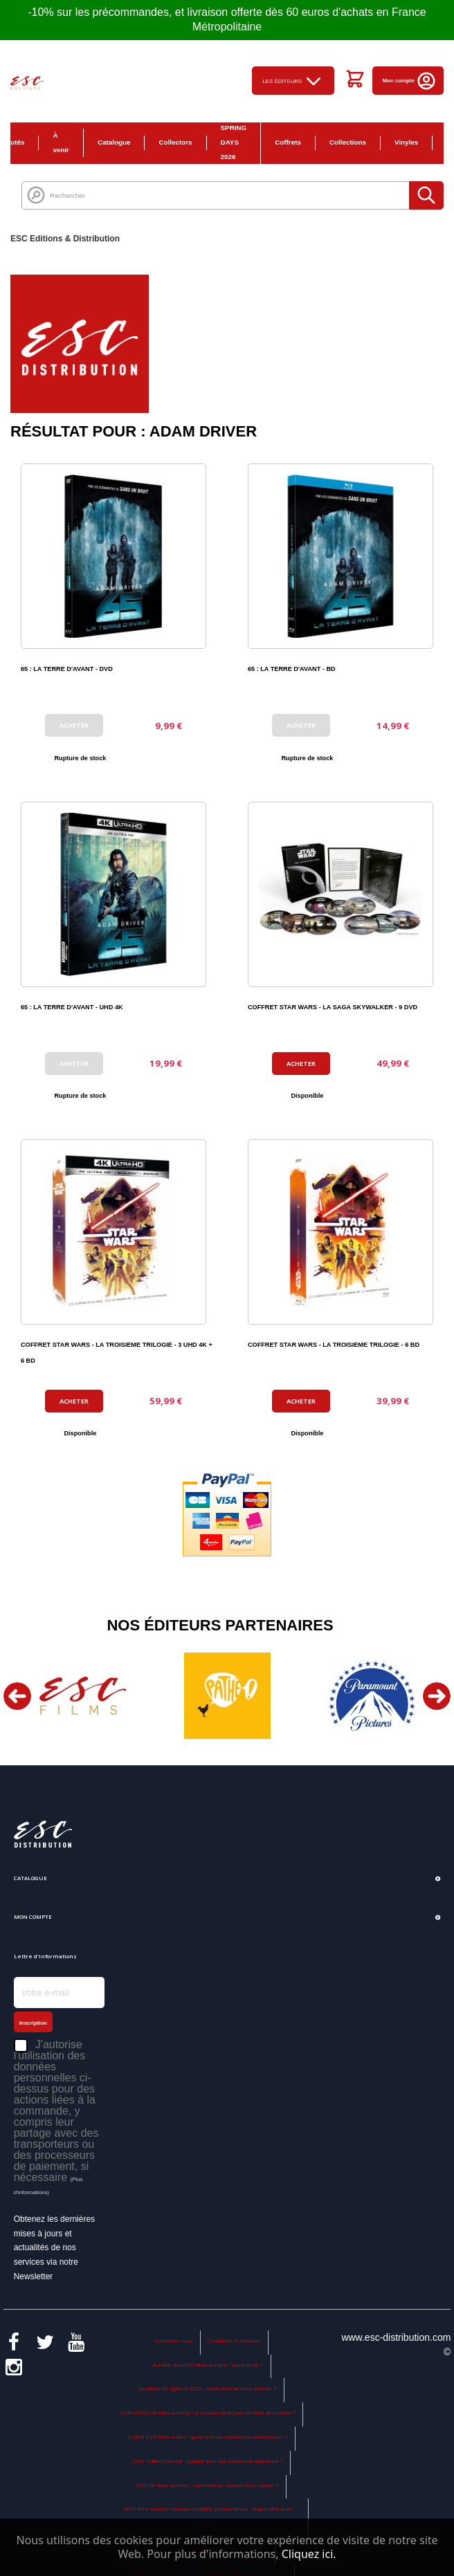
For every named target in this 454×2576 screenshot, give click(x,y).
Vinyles (406, 142)
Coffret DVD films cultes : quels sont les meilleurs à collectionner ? (208, 2437)
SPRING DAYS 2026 (234, 142)
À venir (61, 142)
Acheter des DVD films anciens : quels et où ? (208, 2365)
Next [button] (437, 1696)
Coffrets (288, 142)
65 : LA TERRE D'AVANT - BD (292, 668)
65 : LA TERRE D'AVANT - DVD (67, 668)
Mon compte (410, 80)
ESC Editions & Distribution (65, 238)
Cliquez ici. (309, 2553)
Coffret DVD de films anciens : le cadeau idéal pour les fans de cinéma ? (207, 2413)
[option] (82, 1696)
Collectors (175, 142)
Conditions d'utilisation (234, 2341)
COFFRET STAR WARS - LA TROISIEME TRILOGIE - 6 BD (333, 1344)
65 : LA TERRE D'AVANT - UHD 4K (72, 1007)
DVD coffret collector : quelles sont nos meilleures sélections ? (208, 2461)
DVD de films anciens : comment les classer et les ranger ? (208, 2486)
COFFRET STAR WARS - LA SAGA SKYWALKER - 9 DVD (332, 1007)
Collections (347, 142)
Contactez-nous (174, 2341)
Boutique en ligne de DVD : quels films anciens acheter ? (207, 2389)
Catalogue (114, 142)
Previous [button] (17, 1696)
